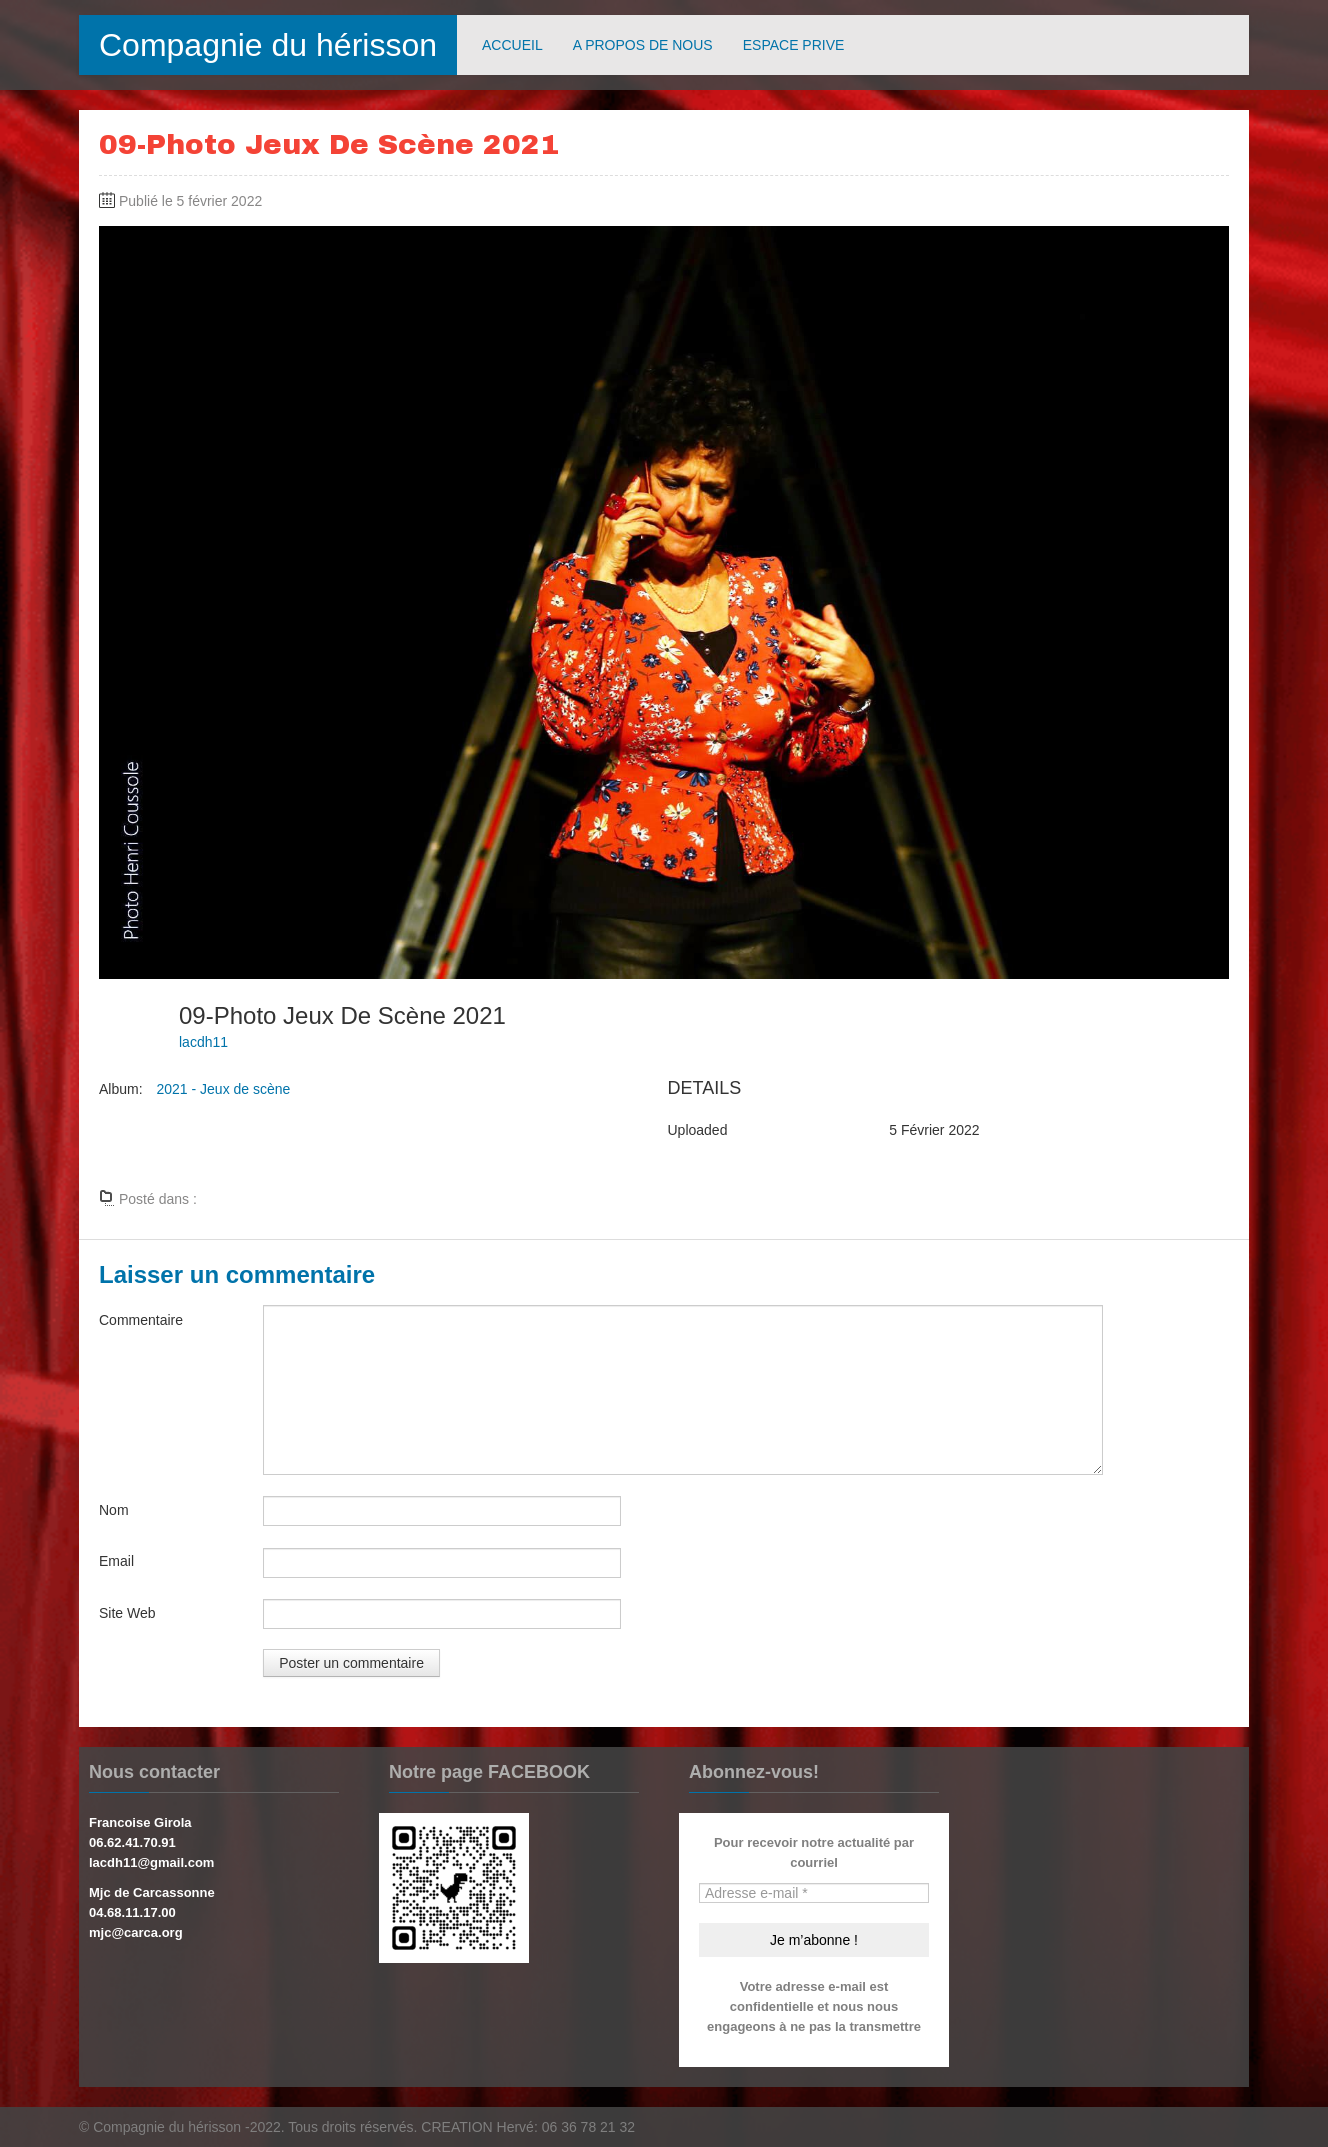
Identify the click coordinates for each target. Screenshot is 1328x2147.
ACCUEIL (512, 45)
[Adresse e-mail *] (814, 1893)
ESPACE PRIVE (794, 45)
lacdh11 (203, 1042)
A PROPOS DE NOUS (643, 45)
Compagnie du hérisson (268, 45)
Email (116, 1561)
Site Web (127, 1613)
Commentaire (141, 1320)
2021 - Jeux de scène (223, 1089)
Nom (114, 1510)
